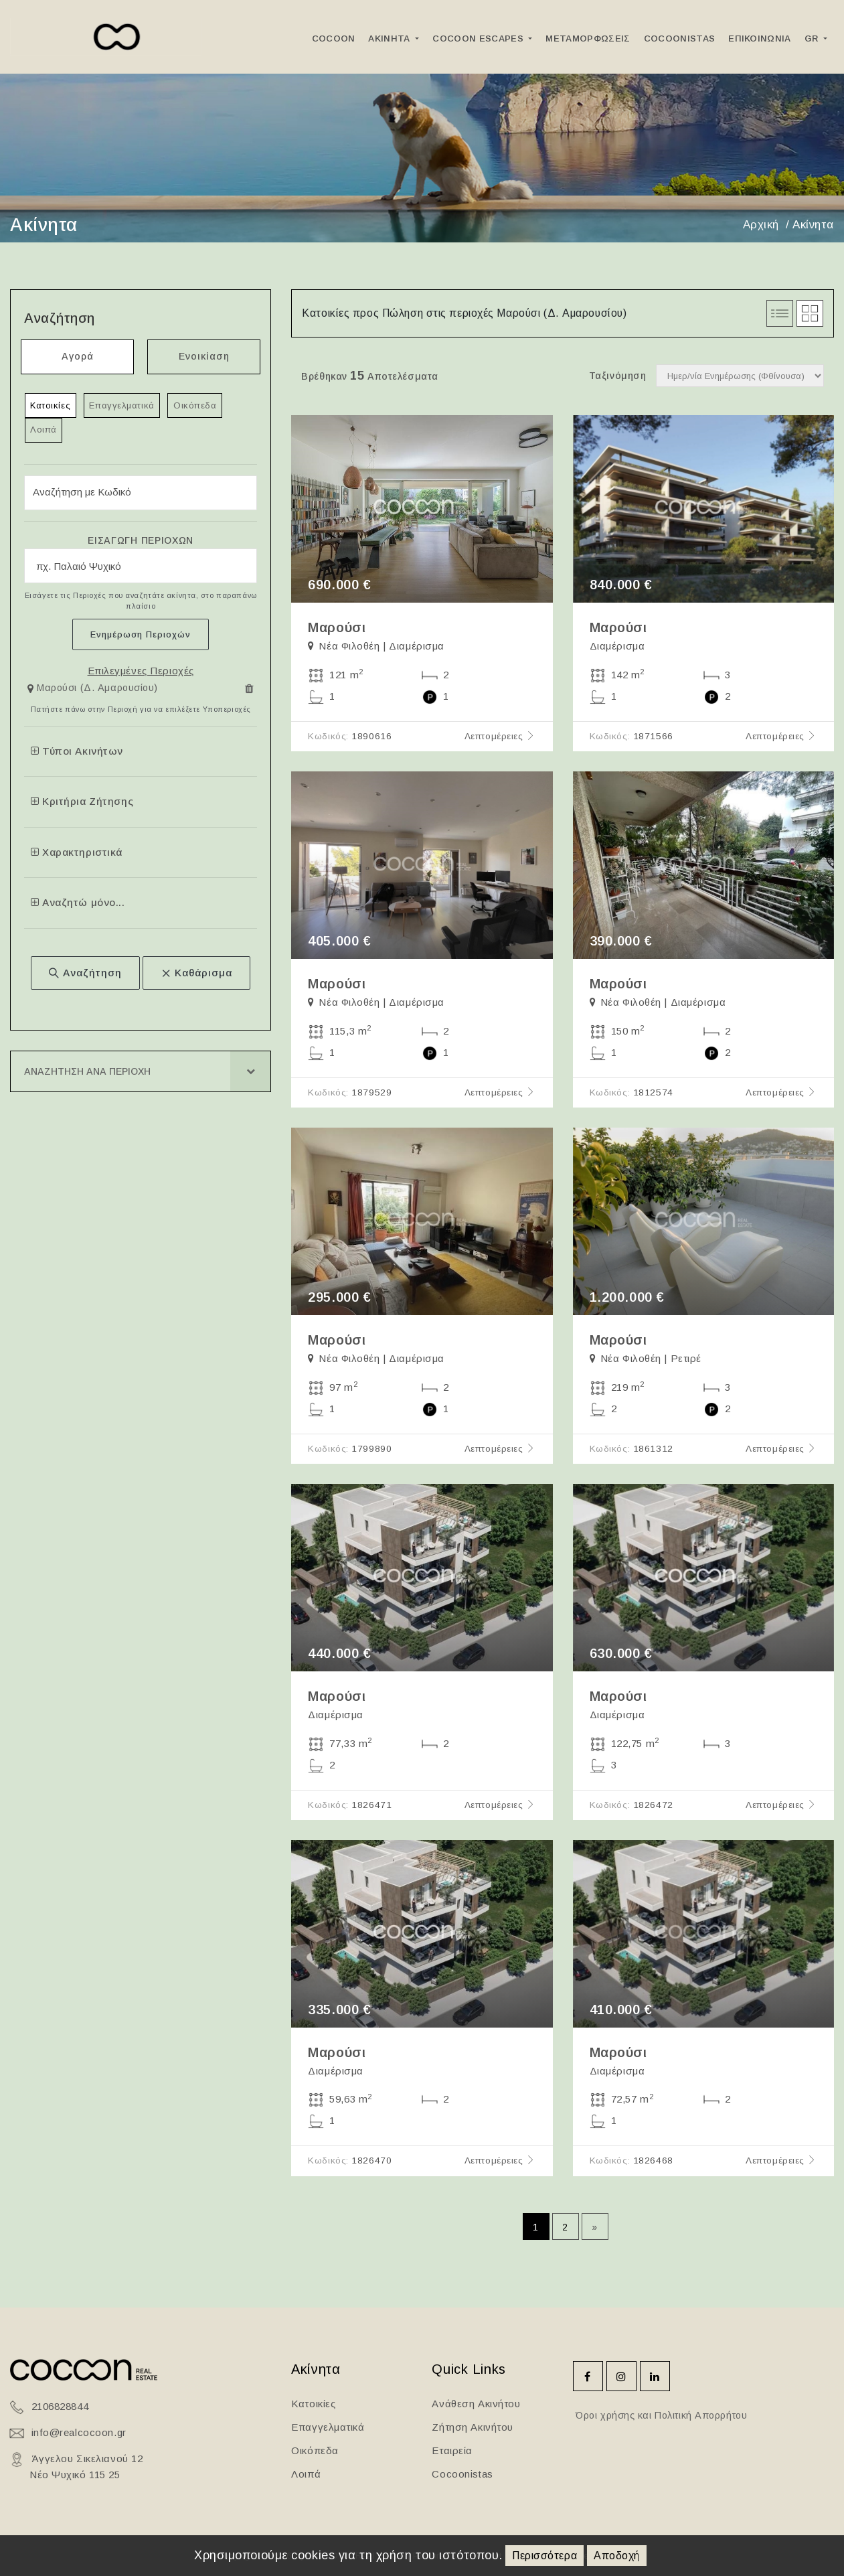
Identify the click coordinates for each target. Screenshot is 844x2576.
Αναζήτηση (85, 974)
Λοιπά (44, 431)
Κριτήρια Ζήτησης (82, 802)
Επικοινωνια (759, 38)
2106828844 (60, 2406)
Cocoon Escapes (479, 38)
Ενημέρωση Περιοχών (140, 635)
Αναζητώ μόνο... (78, 903)
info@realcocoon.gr (78, 2432)
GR (813, 38)
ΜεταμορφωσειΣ (587, 38)
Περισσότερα (544, 2555)
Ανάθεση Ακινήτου (476, 2403)
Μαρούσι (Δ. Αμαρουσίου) (97, 689)
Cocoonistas (679, 38)
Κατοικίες (51, 405)
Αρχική (761, 224)
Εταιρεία (452, 2450)
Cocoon (333, 38)
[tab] (140, 692)
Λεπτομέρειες (500, 736)
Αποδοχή (617, 2555)
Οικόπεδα (196, 405)
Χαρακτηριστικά (76, 853)
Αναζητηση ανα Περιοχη (87, 1072)
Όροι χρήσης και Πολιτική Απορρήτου (660, 2415)
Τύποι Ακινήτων (77, 752)
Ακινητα (390, 38)
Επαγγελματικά (122, 405)
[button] (94, 690)
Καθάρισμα (196, 974)
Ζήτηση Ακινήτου (472, 2427)
